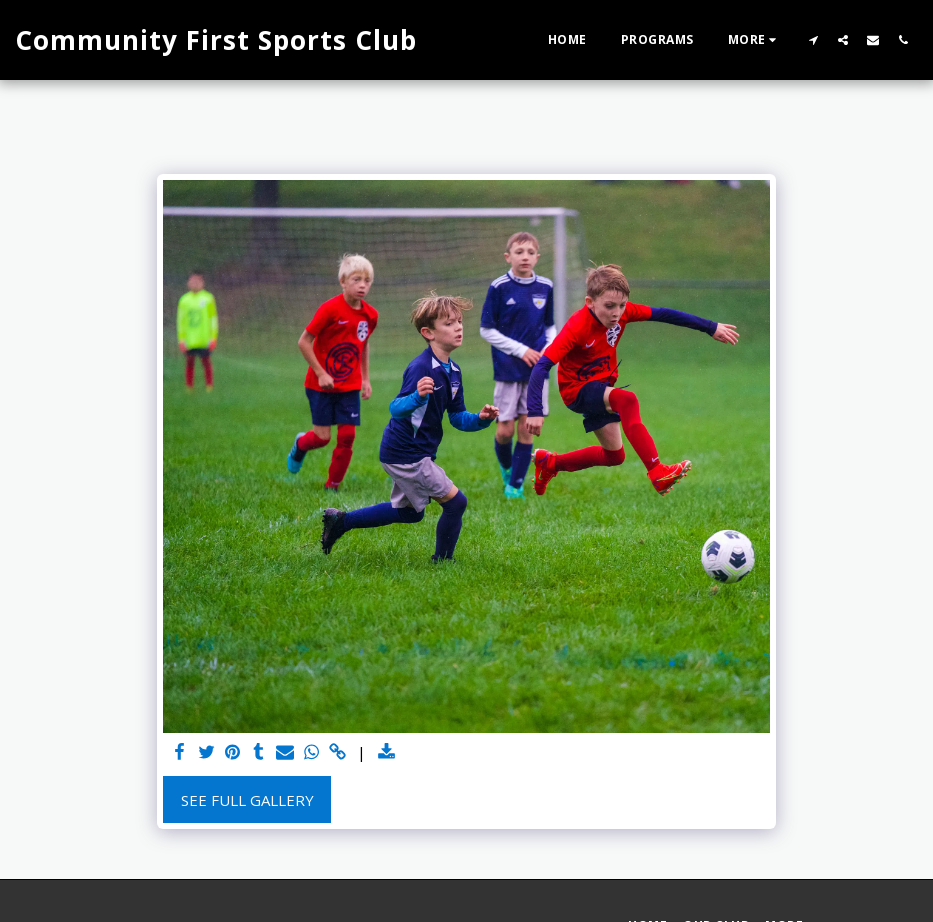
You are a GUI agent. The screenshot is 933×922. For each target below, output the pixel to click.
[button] (813, 39)
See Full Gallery (247, 800)
